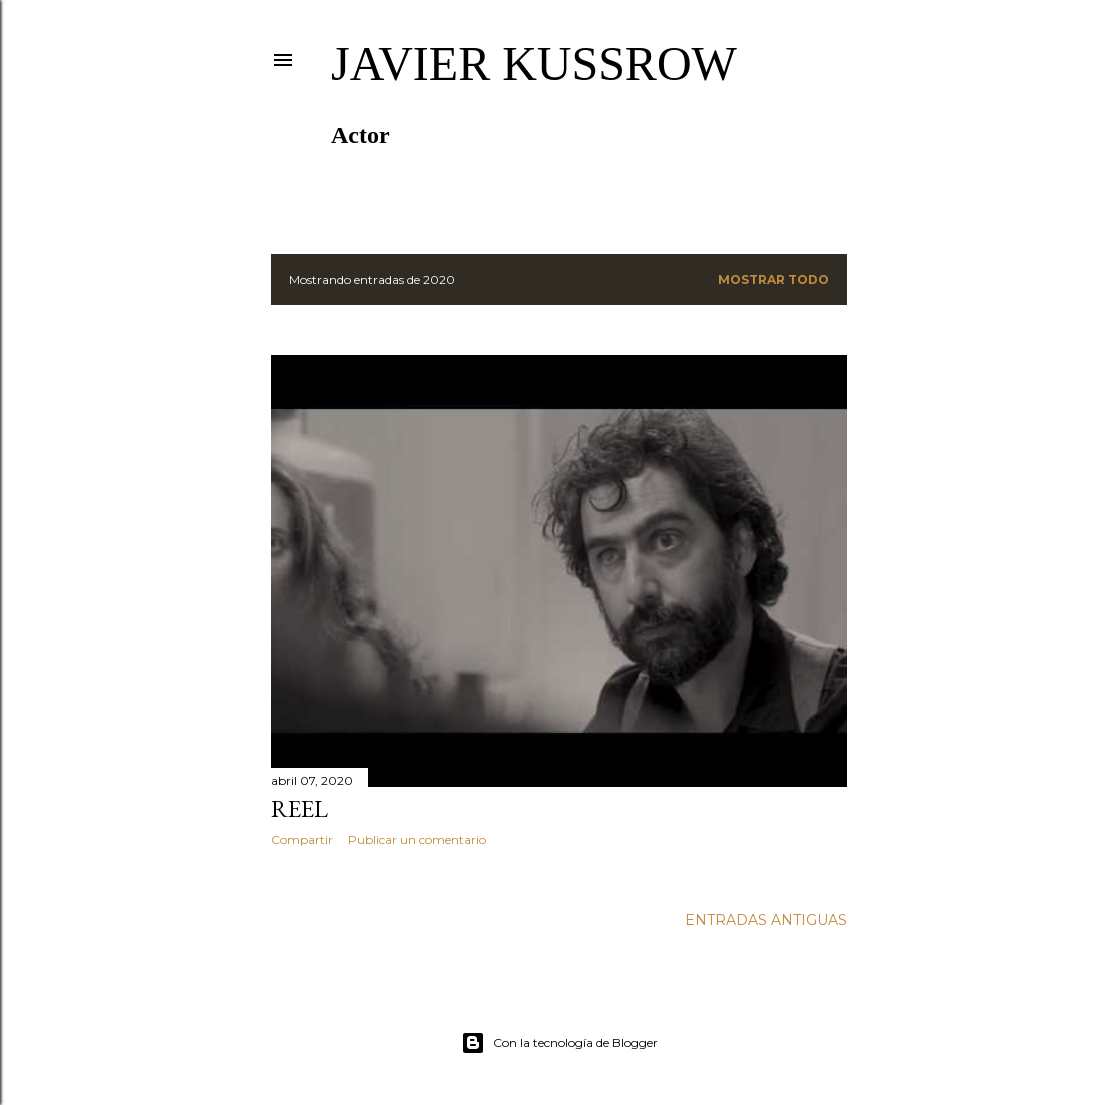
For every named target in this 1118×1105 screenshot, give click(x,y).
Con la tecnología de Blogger (559, 1043)
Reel (299, 808)
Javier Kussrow (534, 63)
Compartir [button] (302, 839)
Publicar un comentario (417, 839)
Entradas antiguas (766, 920)
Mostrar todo (773, 279)
